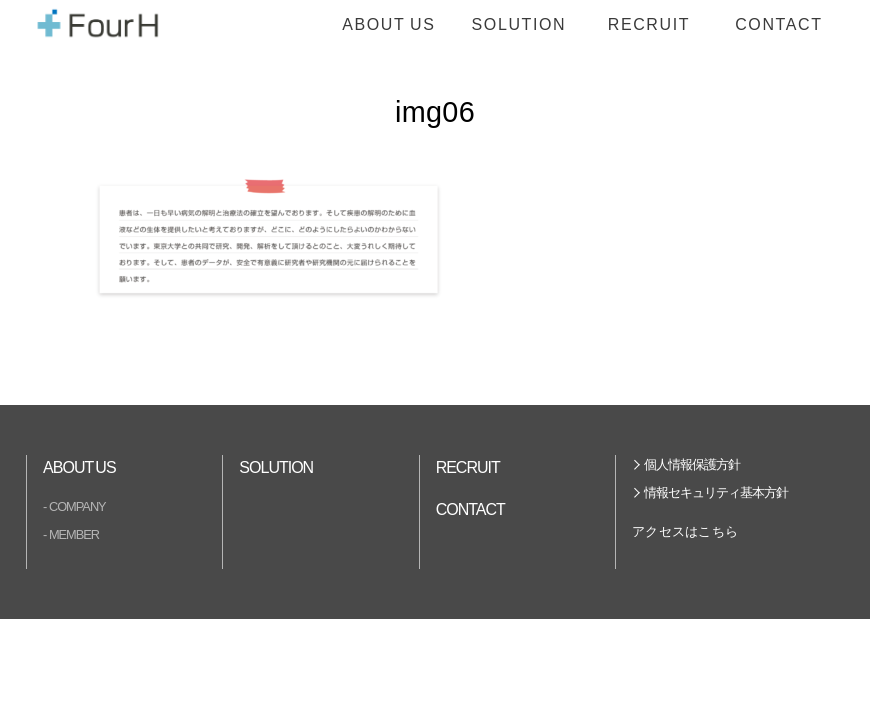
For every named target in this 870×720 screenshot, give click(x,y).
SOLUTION (519, 24)
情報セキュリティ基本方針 (716, 492)
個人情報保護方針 (692, 464)
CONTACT (778, 24)
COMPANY (77, 506)
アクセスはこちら (685, 531)
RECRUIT (649, 24)
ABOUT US (388, 24)
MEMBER (74, 534)
